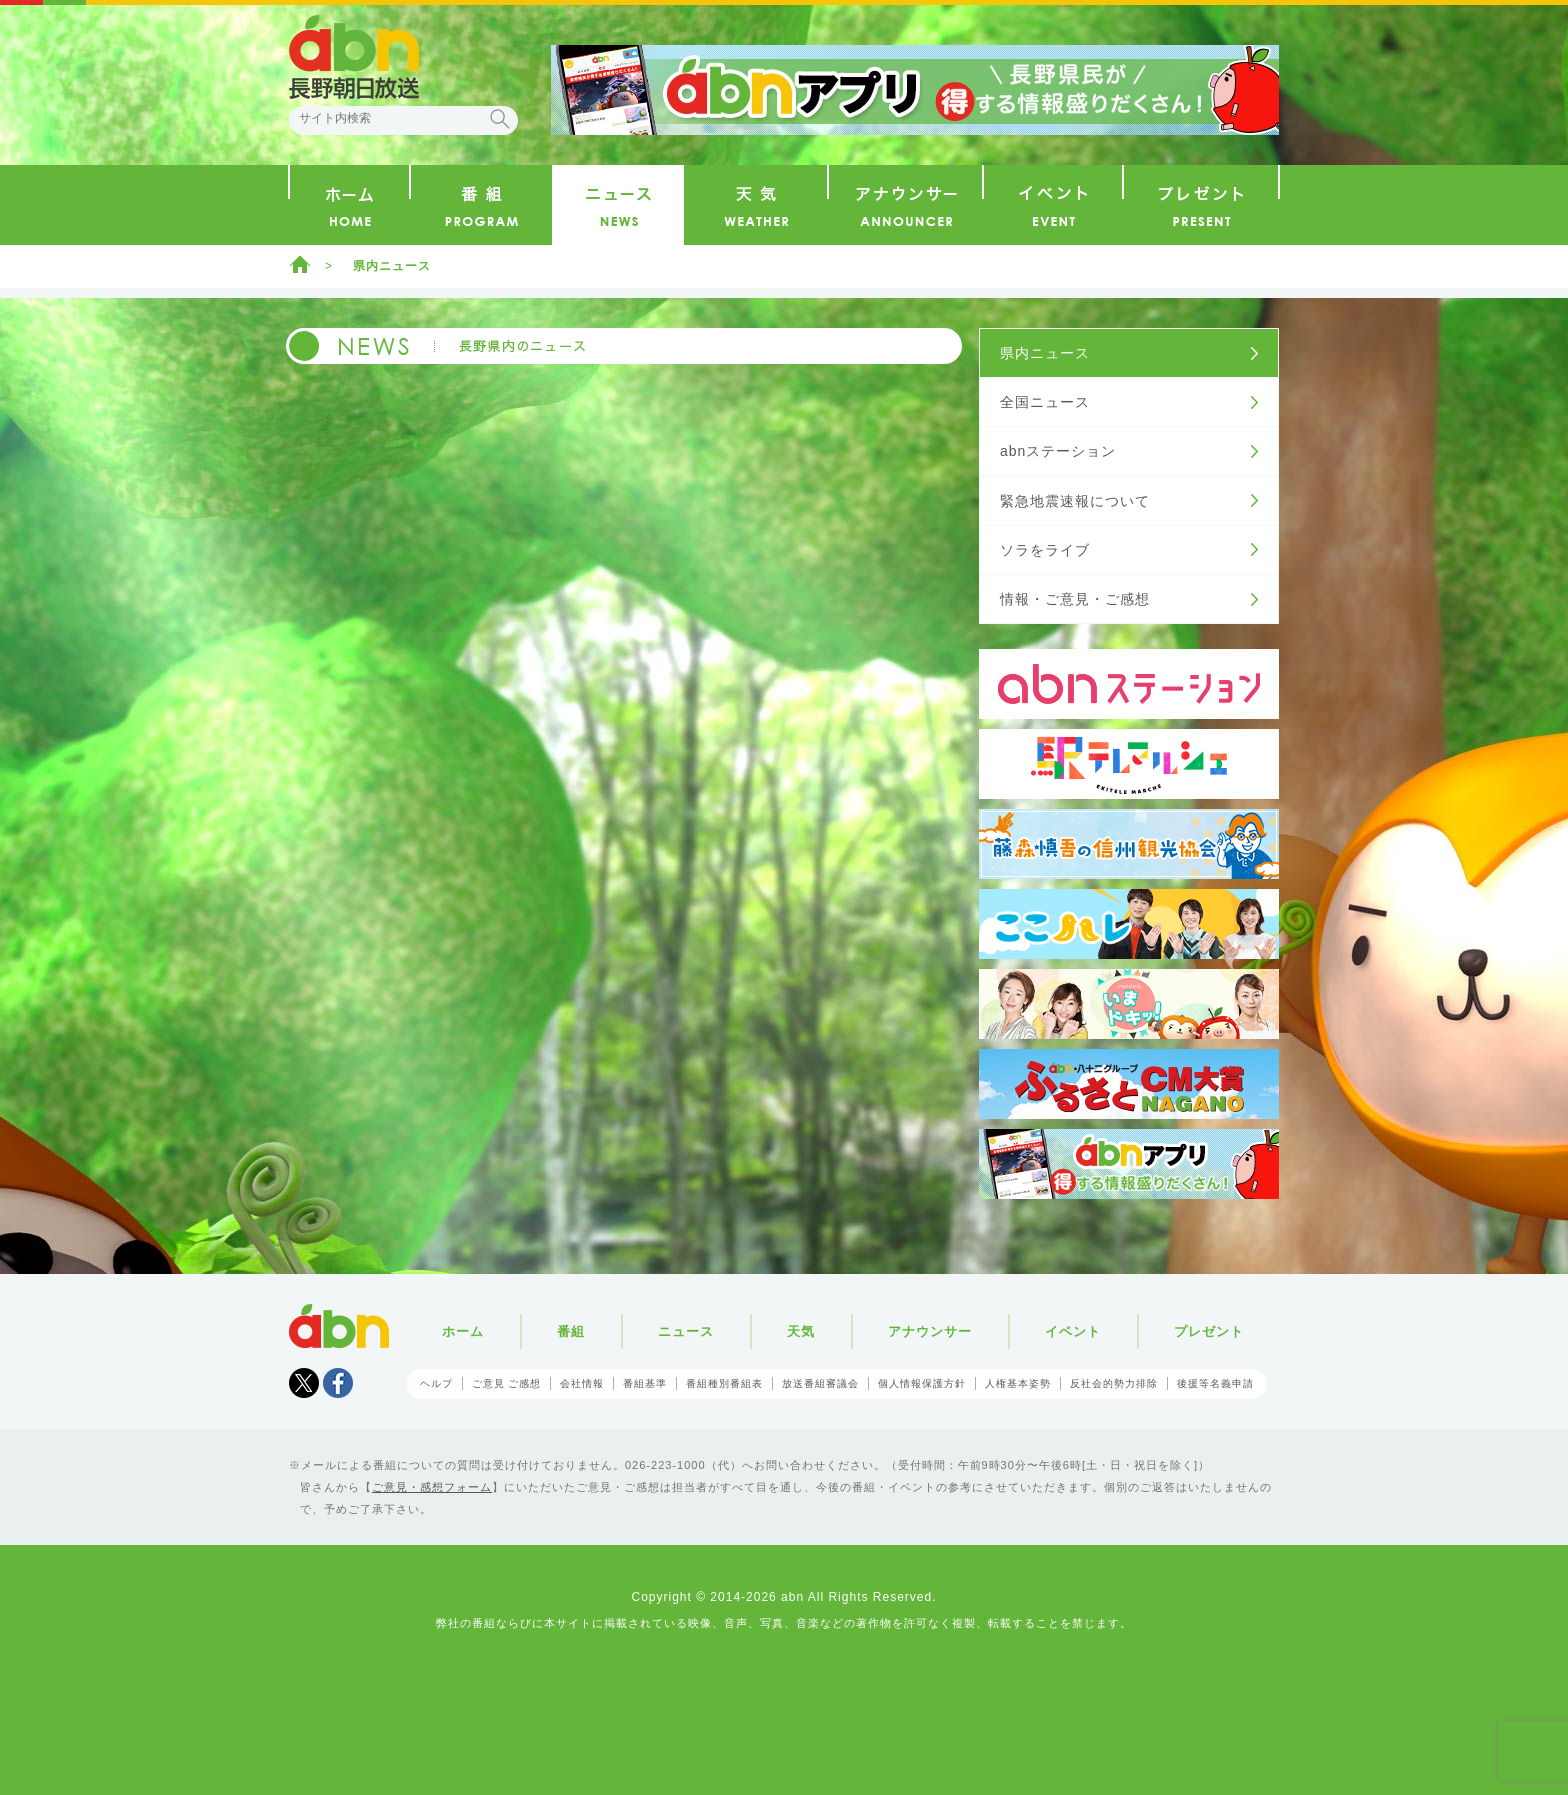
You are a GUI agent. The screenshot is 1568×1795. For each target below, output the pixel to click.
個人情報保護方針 (922, 1383)
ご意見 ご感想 (507, 1383)
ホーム (300, 264)
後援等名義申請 (1215, 1383)
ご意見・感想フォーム (432, 1487)
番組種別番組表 (724, 1383)
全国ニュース (1045, 402)
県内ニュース (392, 266)
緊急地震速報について (1075, 501)
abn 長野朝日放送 (354, 57)
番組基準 (645, 1383)
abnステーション (1058, 451)
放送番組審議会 (820, 1383)
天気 (801, 1331)
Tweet (304, 1383)
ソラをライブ (1045, 550)
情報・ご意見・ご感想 (1075, 599)
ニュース (686, 1331)
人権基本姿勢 (1018, 1383)
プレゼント (1209, 1331)
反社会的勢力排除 (1114, 1383)
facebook (338, 1383)
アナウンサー (930, 1331)
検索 (500, 119)
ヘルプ (436, 1383)
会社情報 (582, 1383)
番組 (571, 1331)
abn (339, 1326)
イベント (1073, 1331)
